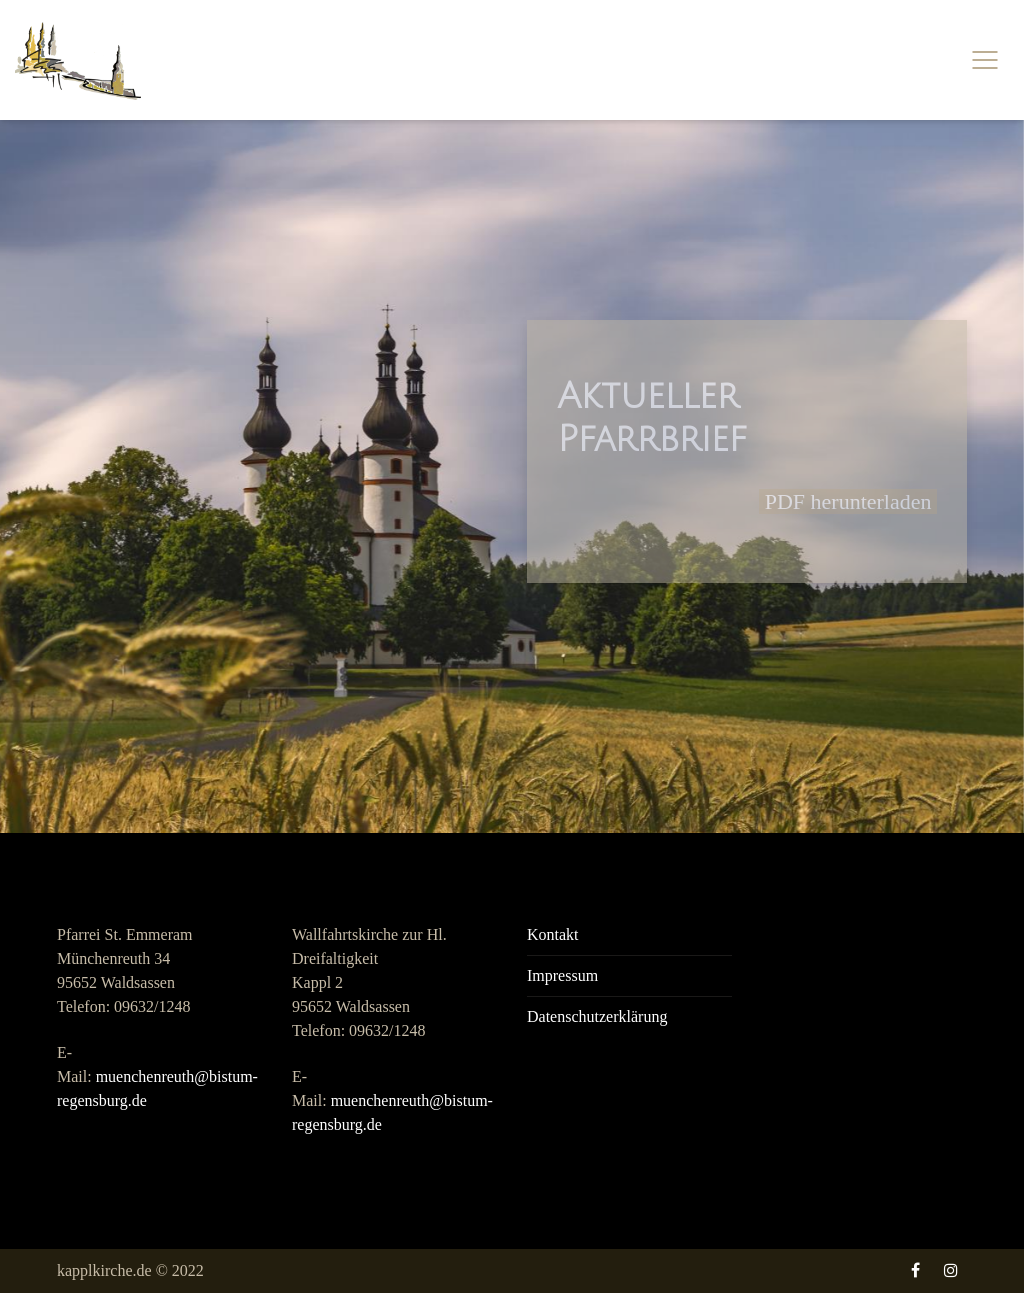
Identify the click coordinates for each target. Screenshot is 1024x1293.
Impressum (562, 975)
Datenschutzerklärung (597, 1016)
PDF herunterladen (848, 501)
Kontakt (553, 934)
